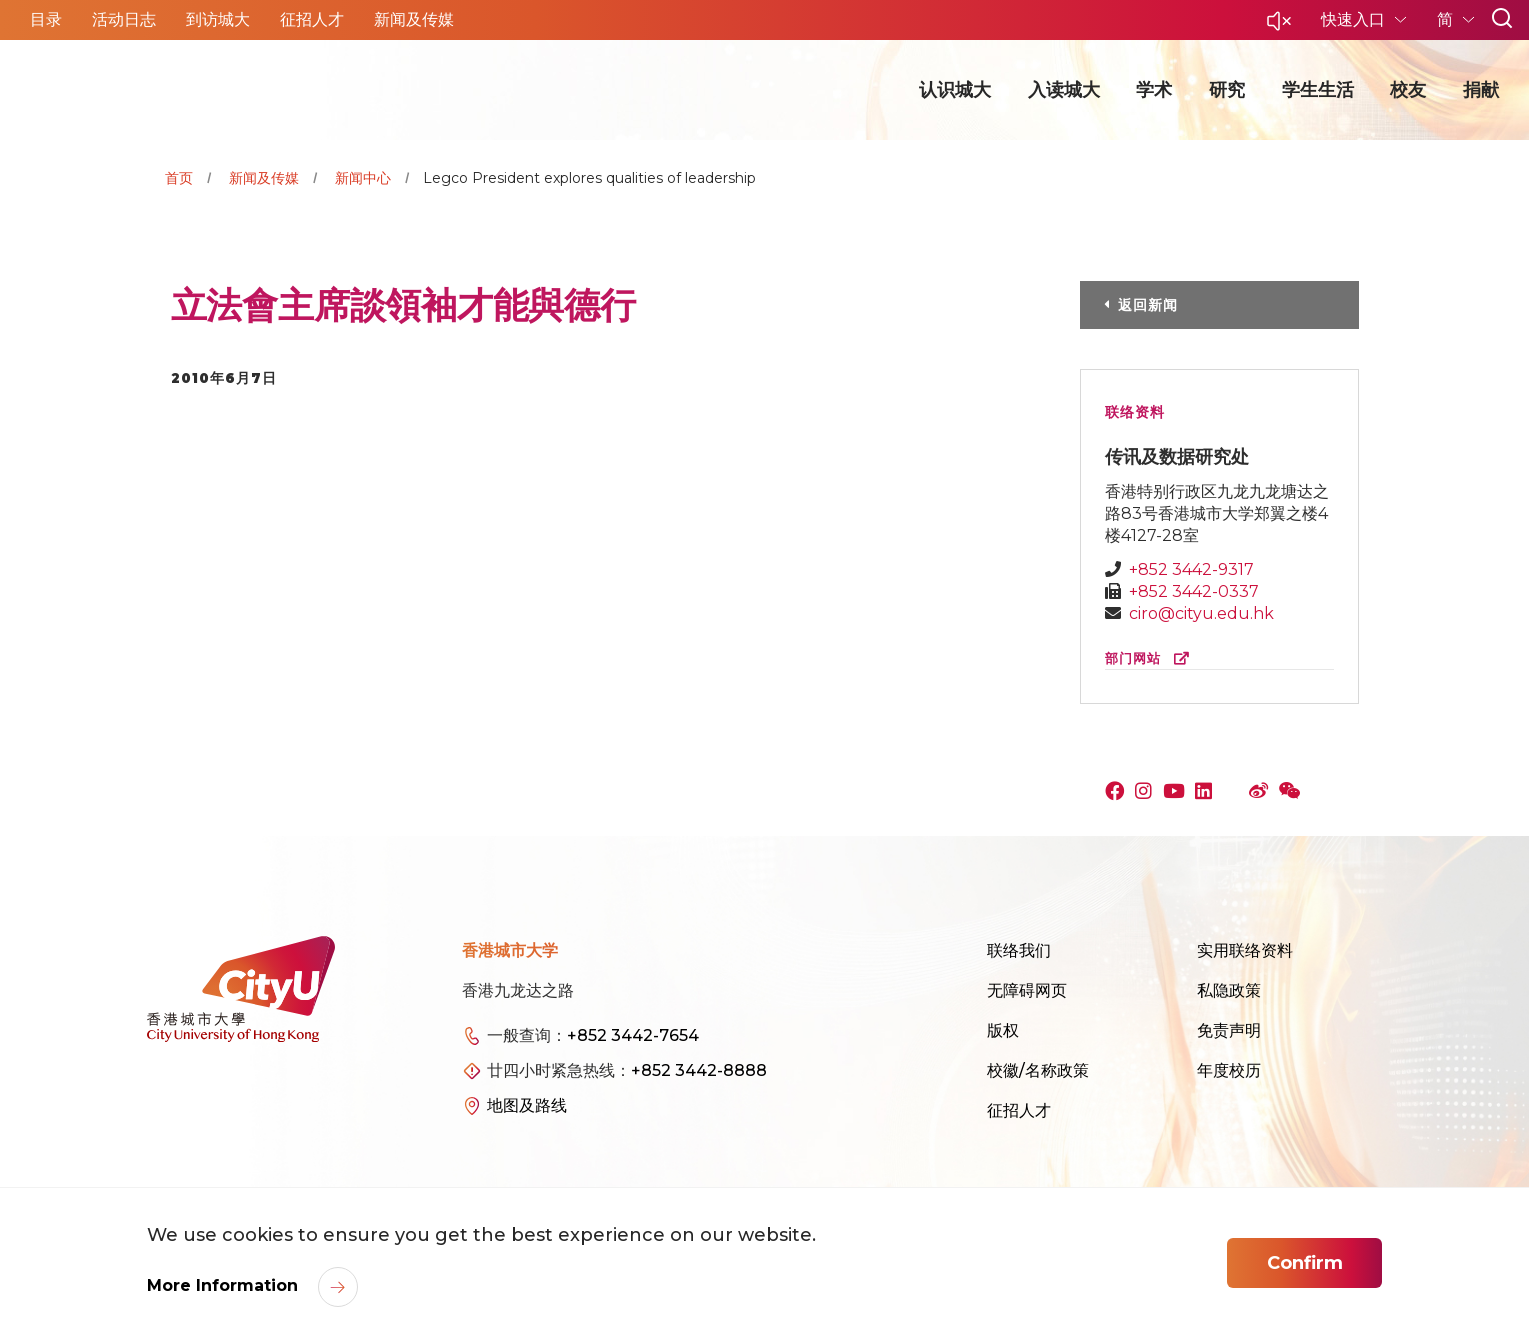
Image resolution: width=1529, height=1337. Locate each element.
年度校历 (1229, 1070)
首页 (179, 178)
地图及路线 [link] (527, 1105)
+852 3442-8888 (699, 1070)
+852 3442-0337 (1194, 591)
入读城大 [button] (1064, 90)
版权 (1003, 1030)
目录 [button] (46, 19)
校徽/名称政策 (1038, 1070)
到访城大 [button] (218, 19)
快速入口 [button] (1355, 19)
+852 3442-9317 (1191, 569)
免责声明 (1229, 1030)
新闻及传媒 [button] (414, 19)
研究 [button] (1227, 90)
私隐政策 (1229, 990)
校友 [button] (1408, 90)
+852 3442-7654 (633, 1035)
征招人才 (1019, 1110)
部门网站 (1151, 658)
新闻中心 (363, 178)
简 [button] (1447, 19)
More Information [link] (225, 1285)
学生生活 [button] (1318, 90)
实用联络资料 (1245, 950)
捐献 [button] (1481, 90)
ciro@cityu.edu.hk (1201, 613)
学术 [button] (1154, 90)
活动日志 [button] (124, 19)
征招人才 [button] (312, 19)
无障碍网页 (1027, 990)
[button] (1279, 26)
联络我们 (1019, 950)
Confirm (1305, 1263)
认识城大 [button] (955, 90)
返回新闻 (1148, 305)
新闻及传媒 (264, 178)
